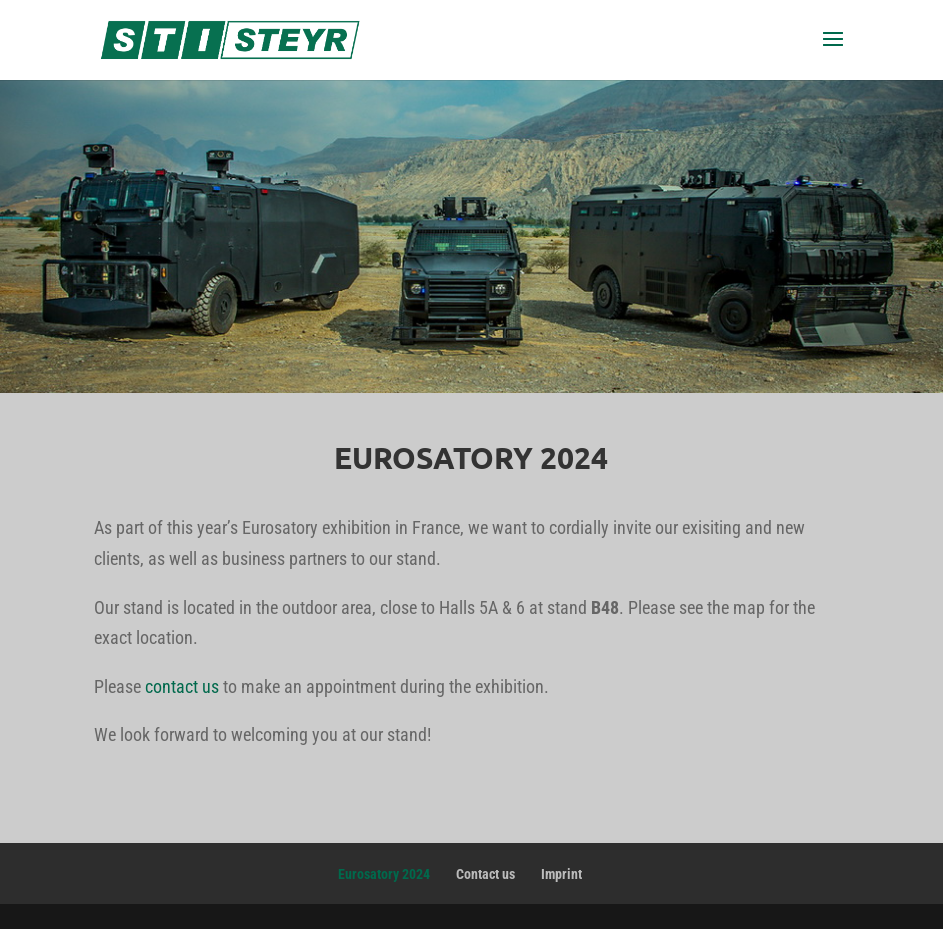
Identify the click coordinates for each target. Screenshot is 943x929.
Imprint (561, 874)
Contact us (485, 874)
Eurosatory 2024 (384, 874)
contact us (182, 686)
